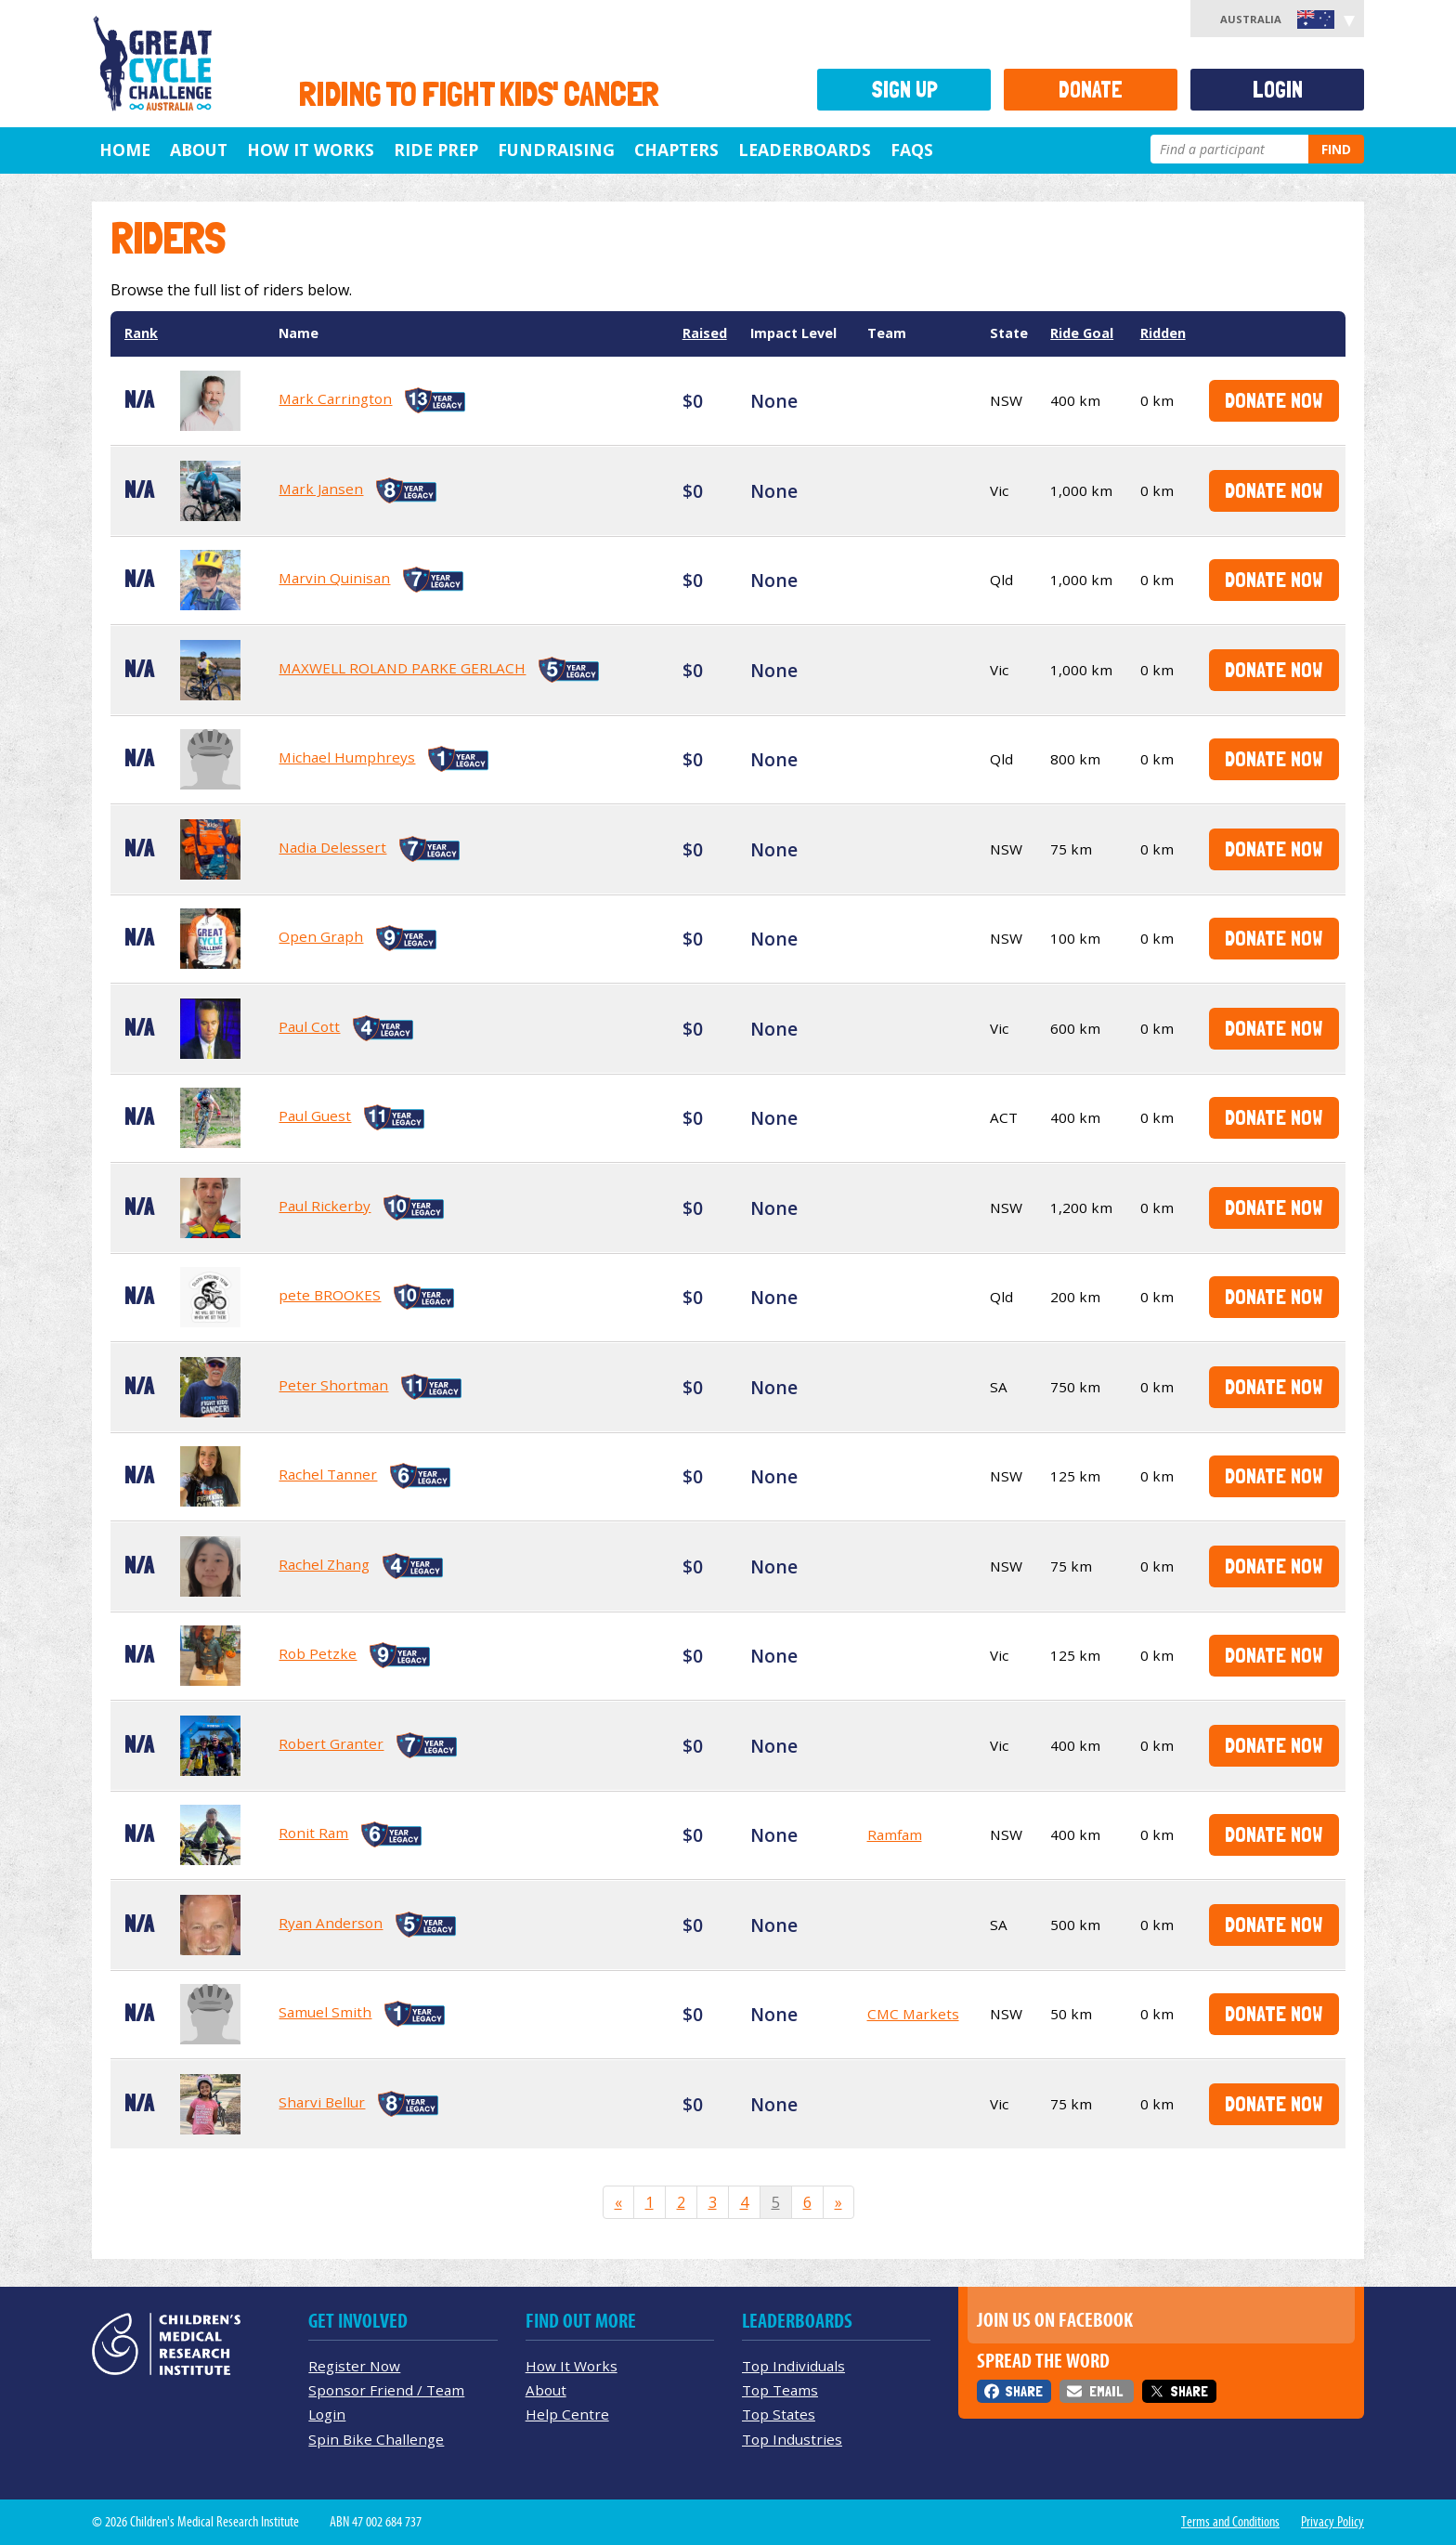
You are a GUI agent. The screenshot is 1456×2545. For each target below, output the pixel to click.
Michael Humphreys (347, 757)
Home (124, 149)
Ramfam (894, 1834)
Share (1024, 2391)
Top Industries (792, 2439)
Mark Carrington (335, 398)
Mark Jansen (321, 488)
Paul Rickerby (324, 1205)
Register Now (354, 2365)
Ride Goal (1081, 333)
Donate (1091, 89)
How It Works (572, 2365)
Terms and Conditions (1230, 2521)
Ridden (1163, 333)
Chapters (676, 149)
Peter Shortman (333, 1385)
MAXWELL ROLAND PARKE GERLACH (402, 668)
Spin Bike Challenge (376, 2439)
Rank (141, 333)
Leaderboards (804, 149)
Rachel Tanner (328, 1474)
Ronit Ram (313, 1832)
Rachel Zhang (324, 1564)
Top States (778, 2414)
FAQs (911, 149)
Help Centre (567, 2414)
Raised (704, 333)
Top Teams (780, 2390)
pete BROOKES (330, 1295)
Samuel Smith (325, 2012)
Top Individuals (793, 2365)
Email (1106, 2391)
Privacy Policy (1332, 2521)
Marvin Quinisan (334, 577)
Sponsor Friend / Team (386, 2390)
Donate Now (1273, 399)
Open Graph (321, 936)
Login (1278, 89)
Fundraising (556, 149)
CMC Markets (913, 2013)
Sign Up (904, 89)
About (199, 149)
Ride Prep (436, 149)
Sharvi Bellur (322, 2102)
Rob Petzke (318, 1653)
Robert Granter (331, 1743)
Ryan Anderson (331, 1922)
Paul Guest (315, 1115)
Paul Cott (309, 1026)
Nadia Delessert (332, 847)
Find (1336, 149)
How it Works (310, 149)
